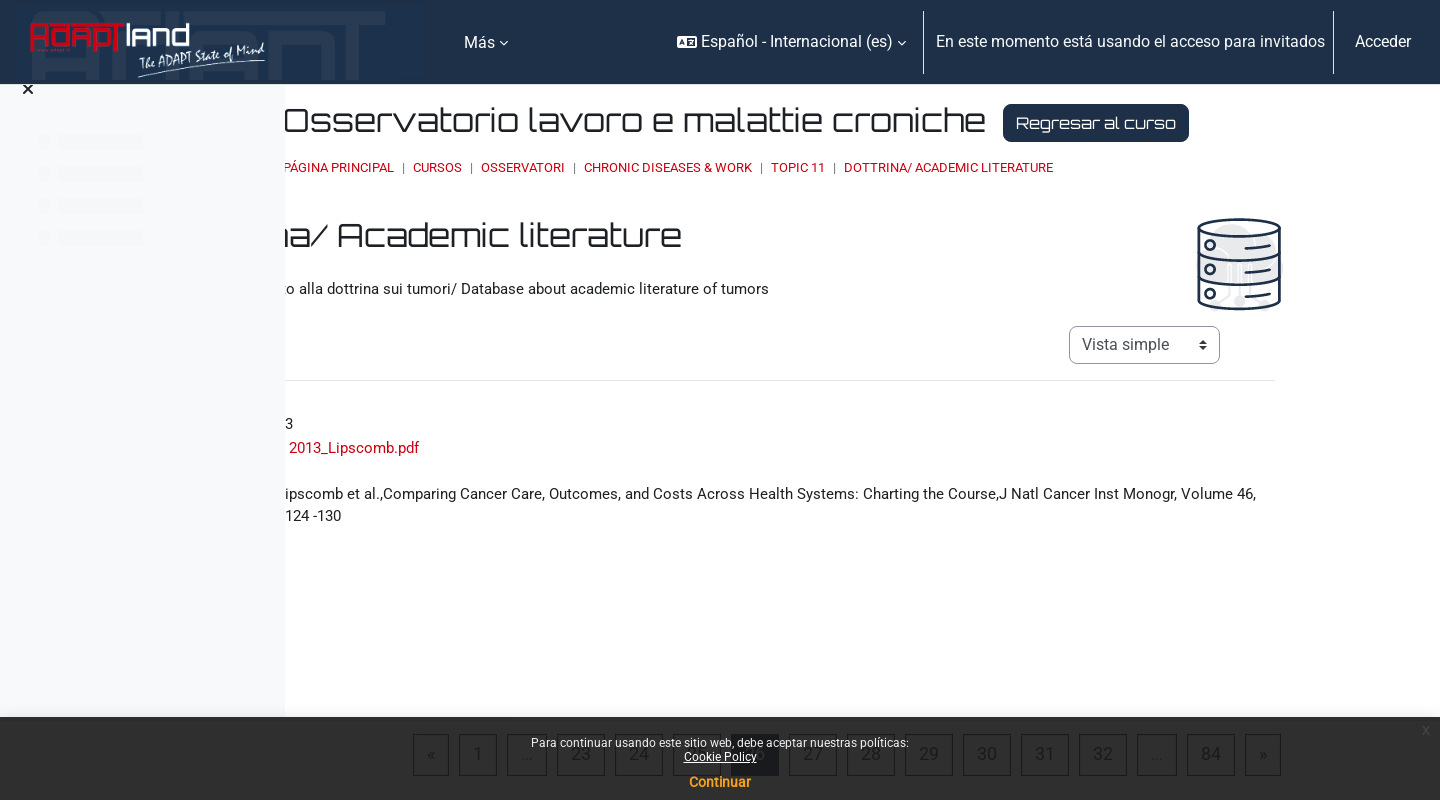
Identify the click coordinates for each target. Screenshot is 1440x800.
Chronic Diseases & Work (888, 205)
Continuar (720, 782)
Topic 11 (1018, 205)
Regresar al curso (604, 161)
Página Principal (558, 205)
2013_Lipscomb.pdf (493, 485)
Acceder (1383, 41)
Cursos (657, 205)
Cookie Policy (720, 757)
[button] (791, 42)
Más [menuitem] (479, 42)
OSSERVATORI (743, 205)
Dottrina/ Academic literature (1168, 205)
